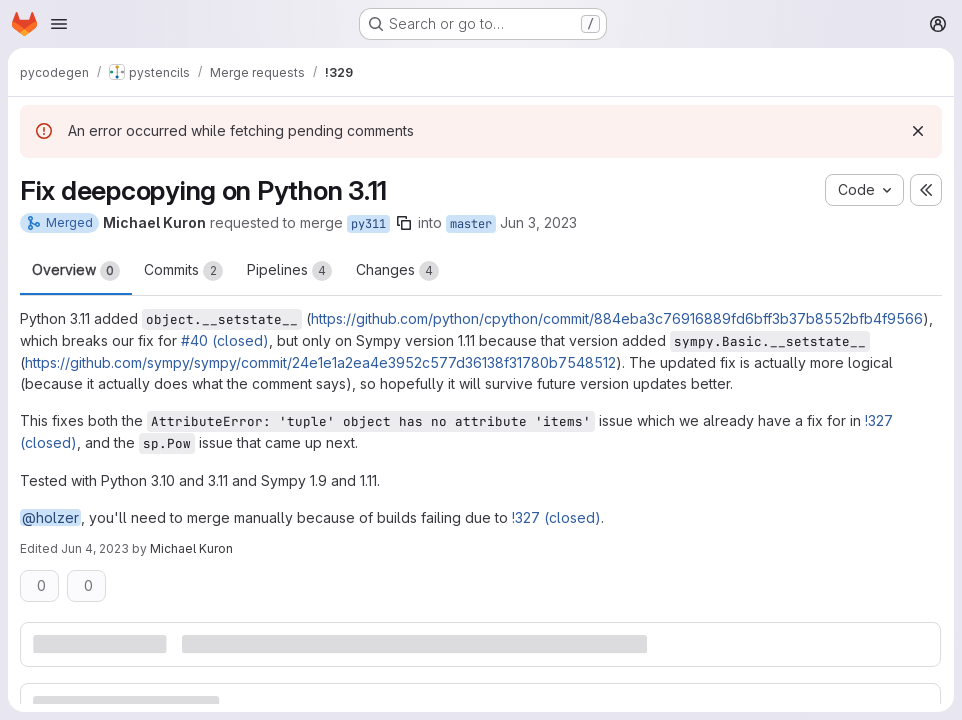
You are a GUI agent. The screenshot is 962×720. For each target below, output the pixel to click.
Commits (183, 271)
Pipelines (289, 271)
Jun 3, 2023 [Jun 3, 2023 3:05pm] (538, 222)
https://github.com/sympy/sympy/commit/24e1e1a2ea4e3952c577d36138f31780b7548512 (320, 362)
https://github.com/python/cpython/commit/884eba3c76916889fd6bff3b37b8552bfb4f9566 (617, 318)
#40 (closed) (225, 340)
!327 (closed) (556, 517)
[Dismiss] (918, 131)
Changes (397, 271)
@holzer (50, 517)
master (471, 224)
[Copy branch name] (404, 223)
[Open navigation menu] (59, 24)
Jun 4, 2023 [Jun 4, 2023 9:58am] (95, 548)
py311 (368, 224)
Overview (76, 271)
